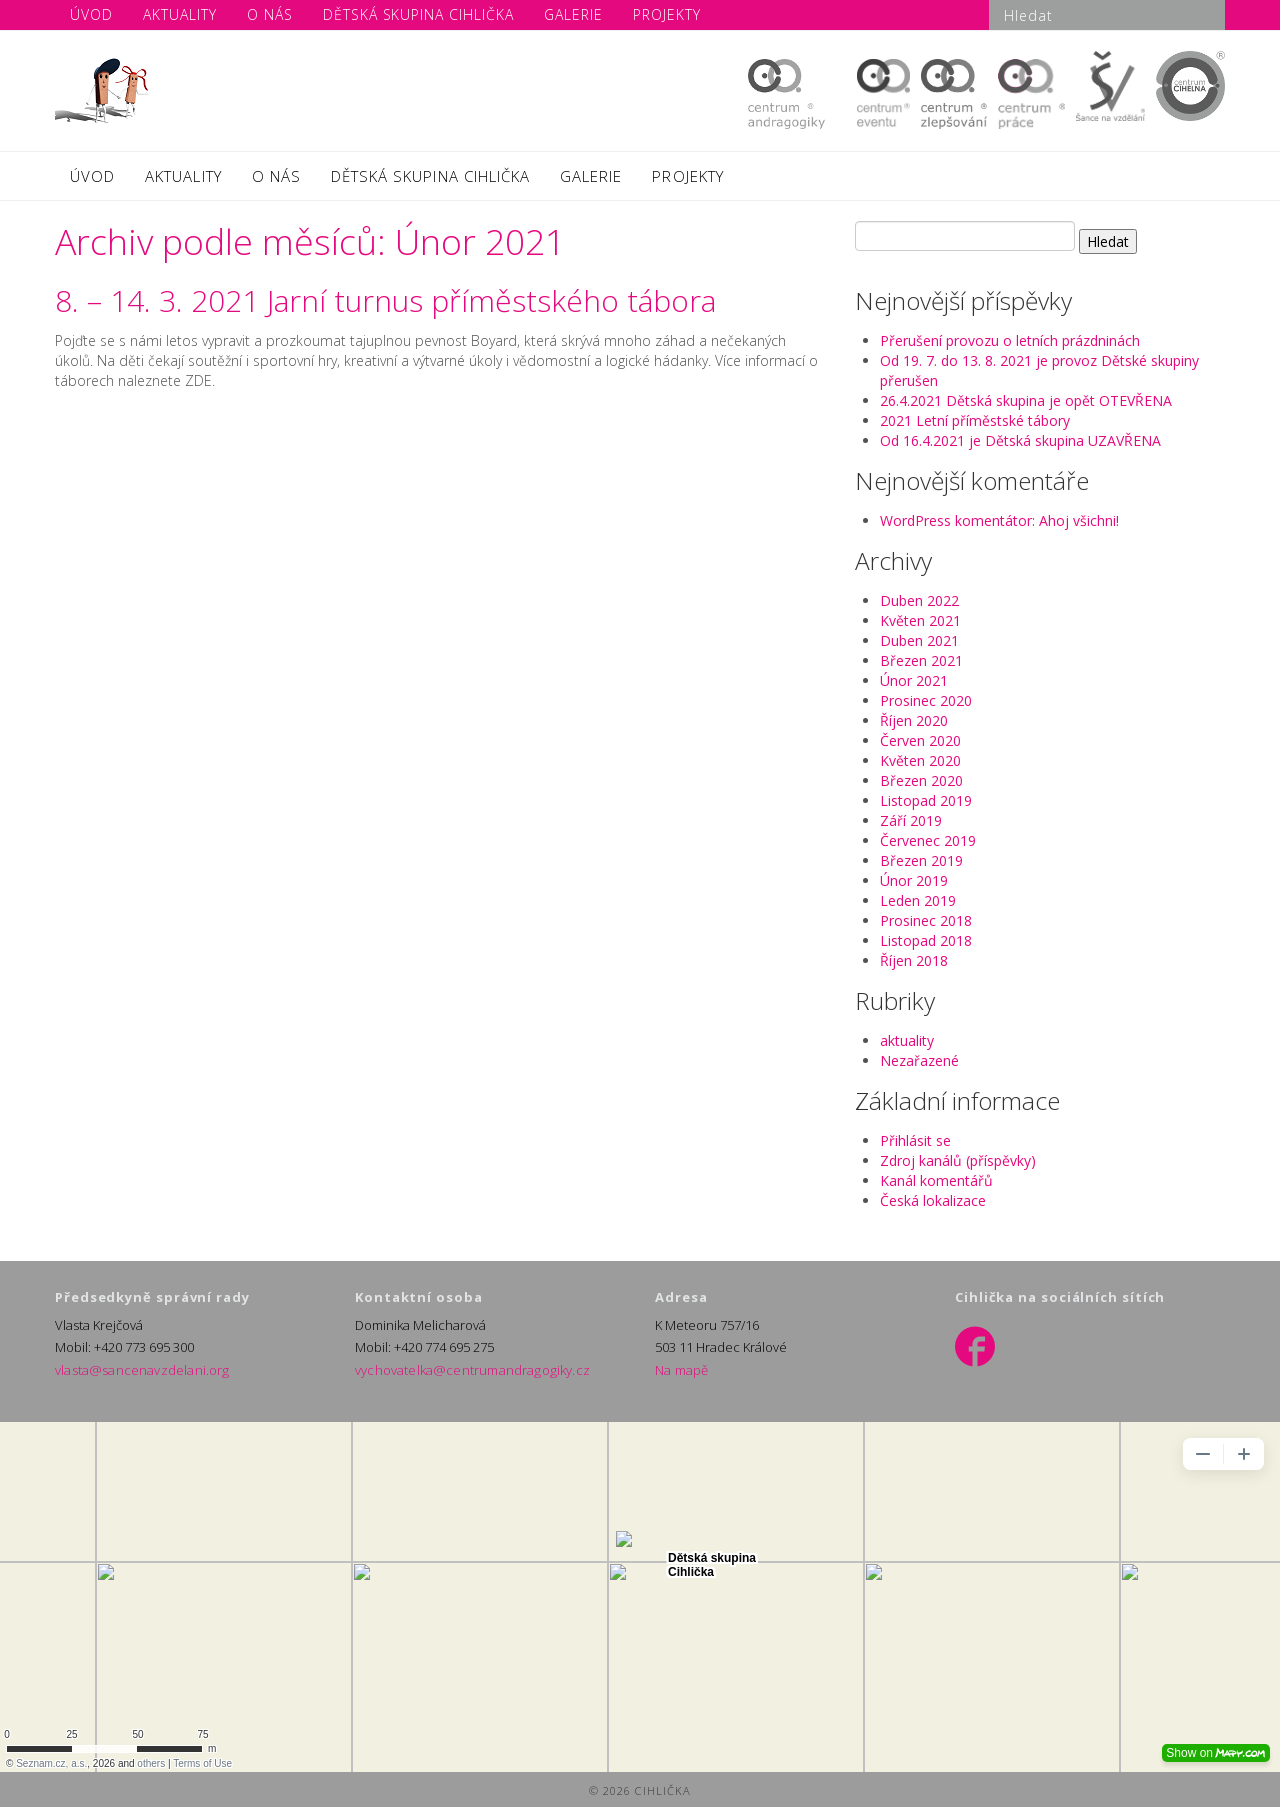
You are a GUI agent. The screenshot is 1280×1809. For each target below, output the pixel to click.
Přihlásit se (915, 1142)
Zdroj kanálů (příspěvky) (958, 1162)
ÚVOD (92, 177)
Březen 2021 (921, 662)
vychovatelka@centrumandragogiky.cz (468, 1372)
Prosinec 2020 (926, 702)
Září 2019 (911, 822)
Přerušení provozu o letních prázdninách (1010, 342)
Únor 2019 (914, 882)
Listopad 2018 (926, 942)
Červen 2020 (920, 742)
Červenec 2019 (928, 842)
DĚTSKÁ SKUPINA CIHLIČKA (430, 177)
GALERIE (591, 177)
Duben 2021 (919, 642)
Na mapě (681, 1372)
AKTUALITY (183, 177)
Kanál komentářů (936, 1182)
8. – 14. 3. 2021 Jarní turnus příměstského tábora (385, 302)
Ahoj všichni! (1079, 522)
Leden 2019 (918, 902)
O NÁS (276, 177)
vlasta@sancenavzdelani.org (139, 1372)
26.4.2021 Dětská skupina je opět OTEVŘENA (1026, 402)
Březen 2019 (921, 862)
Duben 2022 (919, 602)
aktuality (907, 1042)
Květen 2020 (920, 762)
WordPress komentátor (956, 522)
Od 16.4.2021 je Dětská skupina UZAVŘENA (1020, 442)
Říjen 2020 (914, 722)
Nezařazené (919, 1062)
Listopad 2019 (926, 802)
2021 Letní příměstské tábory (975, 422)
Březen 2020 (921, 782)
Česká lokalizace (933, 1202)
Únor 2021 (914, 682)
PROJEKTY (687, 177)
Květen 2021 (920, 622)
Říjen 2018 (914, 962)
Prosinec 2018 (926, 922)
